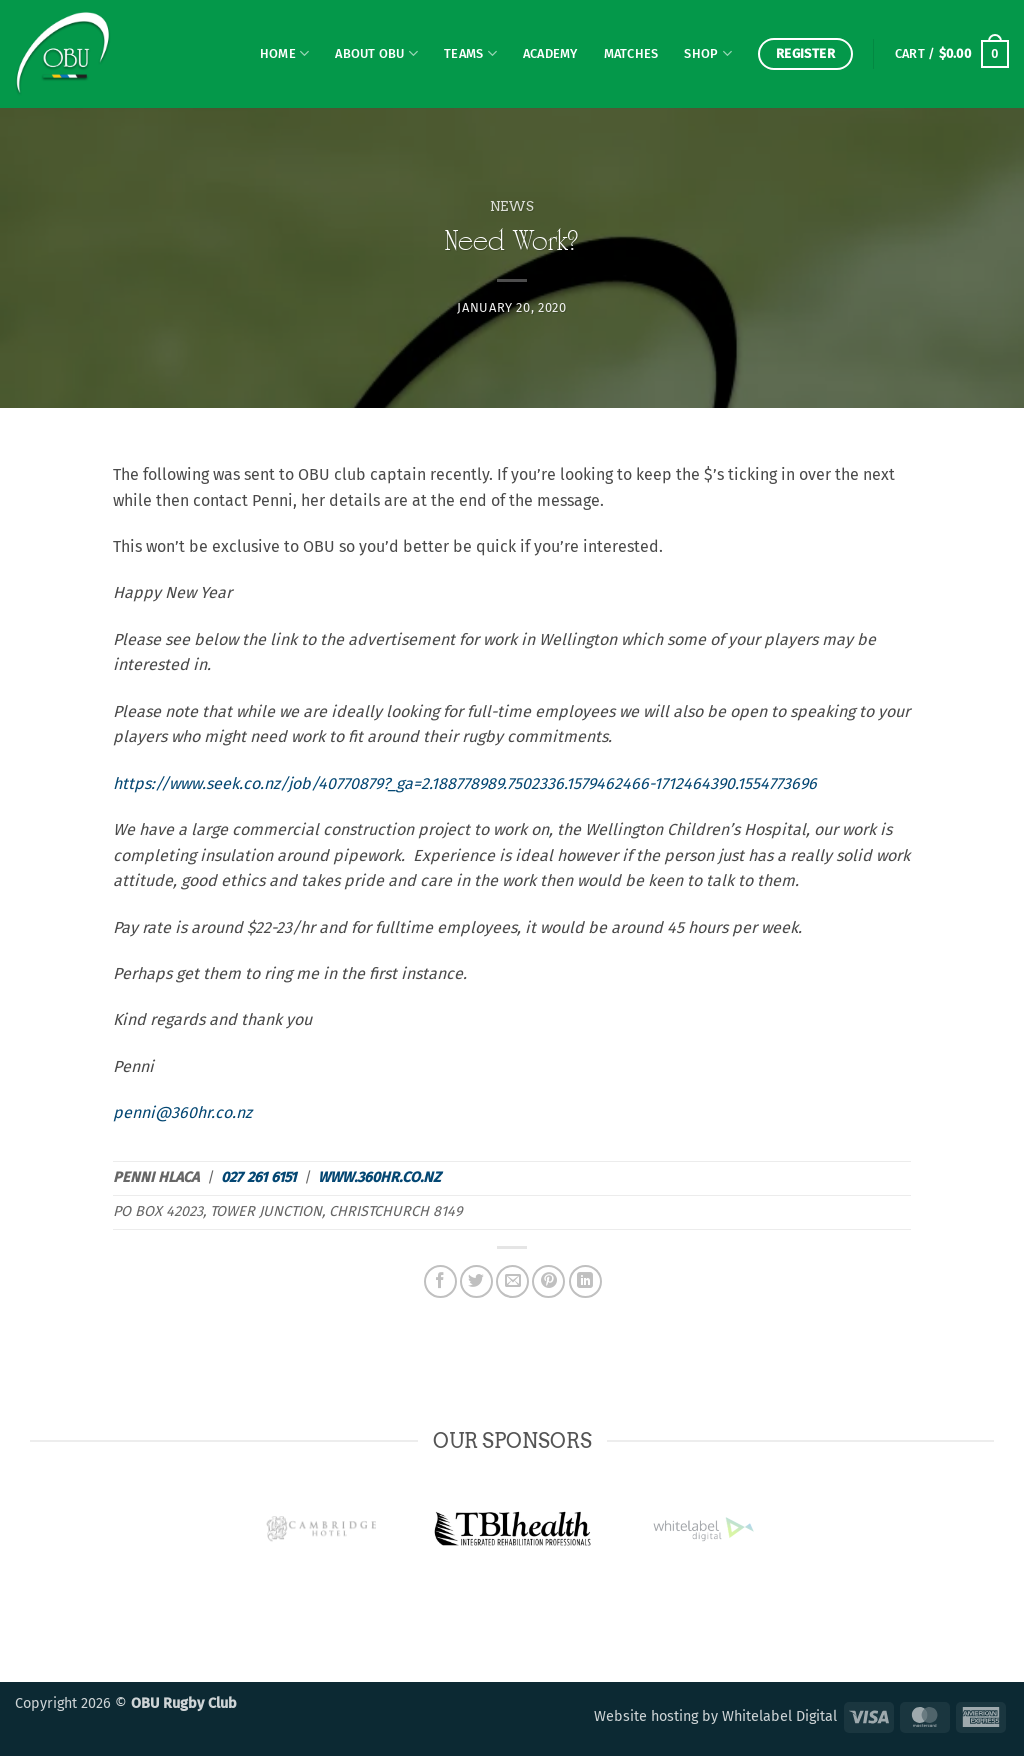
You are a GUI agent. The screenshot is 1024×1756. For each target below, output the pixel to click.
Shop (707, 53)
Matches (631, 53)
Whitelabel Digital (779, 1716)
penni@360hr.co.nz (182, 1112)
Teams (470, 53)
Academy (550, 53)
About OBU (376, 53)
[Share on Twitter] (476, 1281)
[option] (512, 1529)
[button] (952, 54)
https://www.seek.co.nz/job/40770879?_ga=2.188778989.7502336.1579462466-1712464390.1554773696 (465, 783)
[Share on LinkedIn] (585, 1281)
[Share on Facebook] (440, 1281)
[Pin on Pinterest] (548, 1281)
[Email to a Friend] (512, 1281)
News (512, 206)
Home (284, 53)
